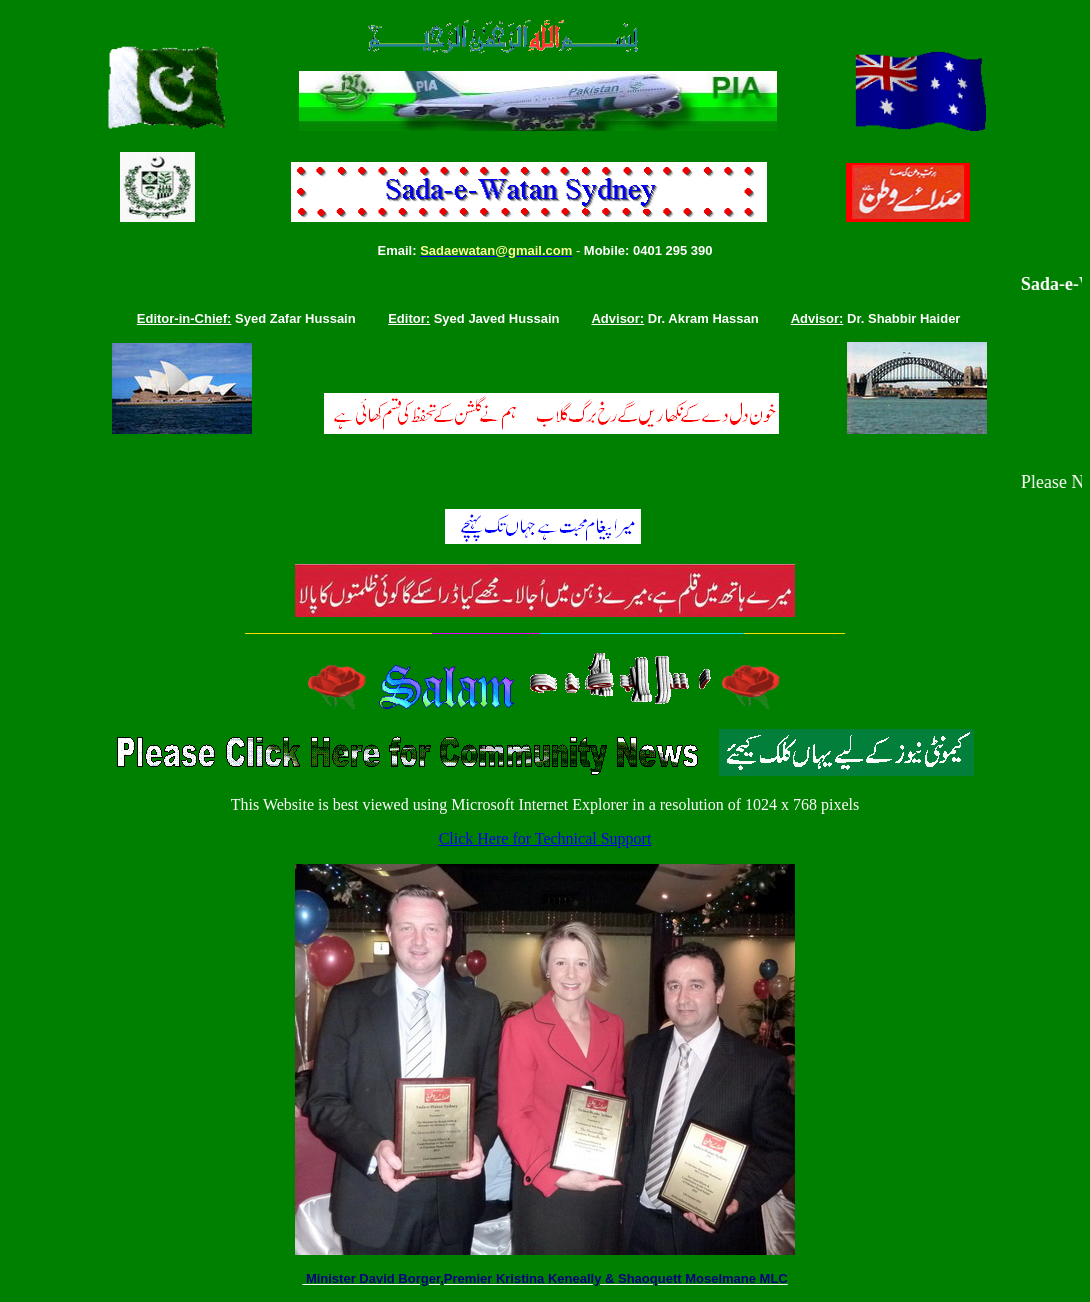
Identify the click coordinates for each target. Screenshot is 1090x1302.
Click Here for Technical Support (545, 838)
